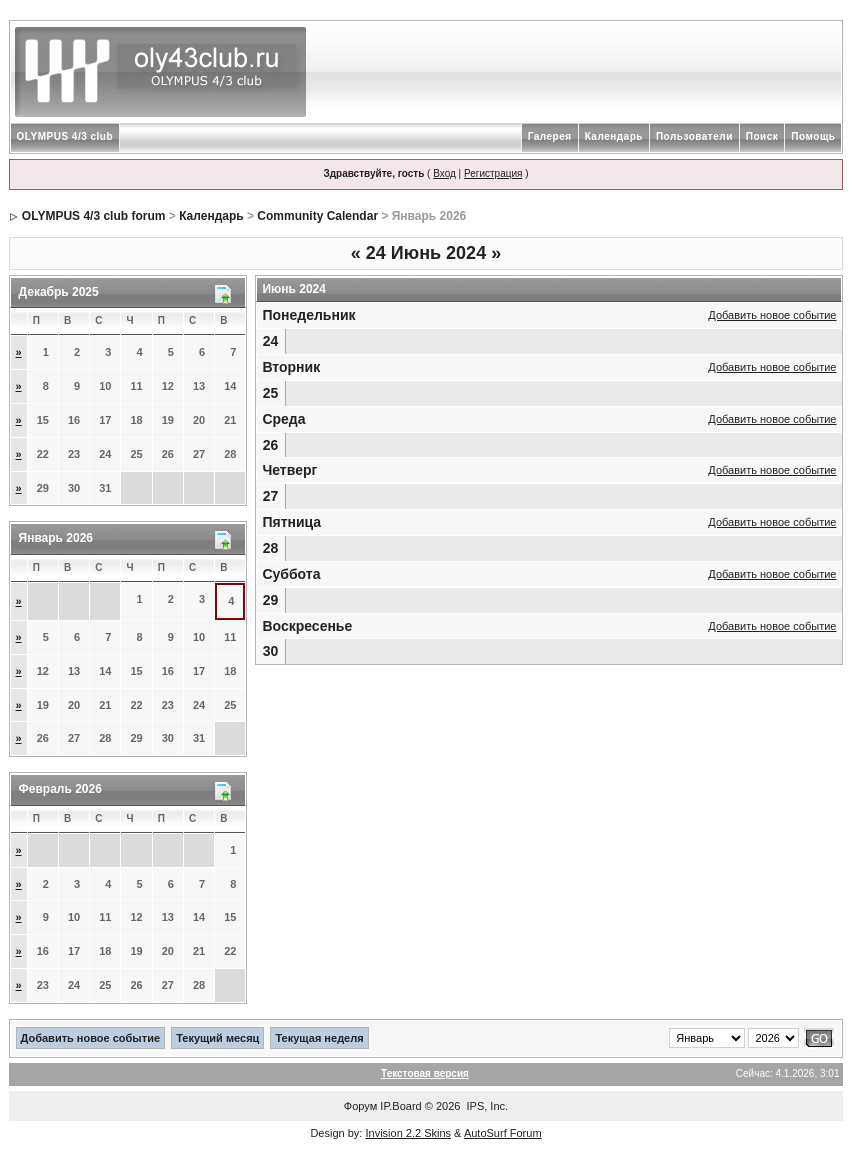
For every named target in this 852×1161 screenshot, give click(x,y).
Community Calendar (317, 216)
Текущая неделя (319, 1038)
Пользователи (694, 136)
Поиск (762, 136)
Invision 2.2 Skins (408, 1133)
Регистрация (493, 173)
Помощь (813, 136)
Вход (444, 173)
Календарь (614, 136)
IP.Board (400, 1106)
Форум (360, 1106)
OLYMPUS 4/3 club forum (94, 216)
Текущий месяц (217, 1038)
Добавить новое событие (772, 315)
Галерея (550, 136)
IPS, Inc (486, 1106)
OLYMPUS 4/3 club (65, 136)
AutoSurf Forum (503, 1133)
